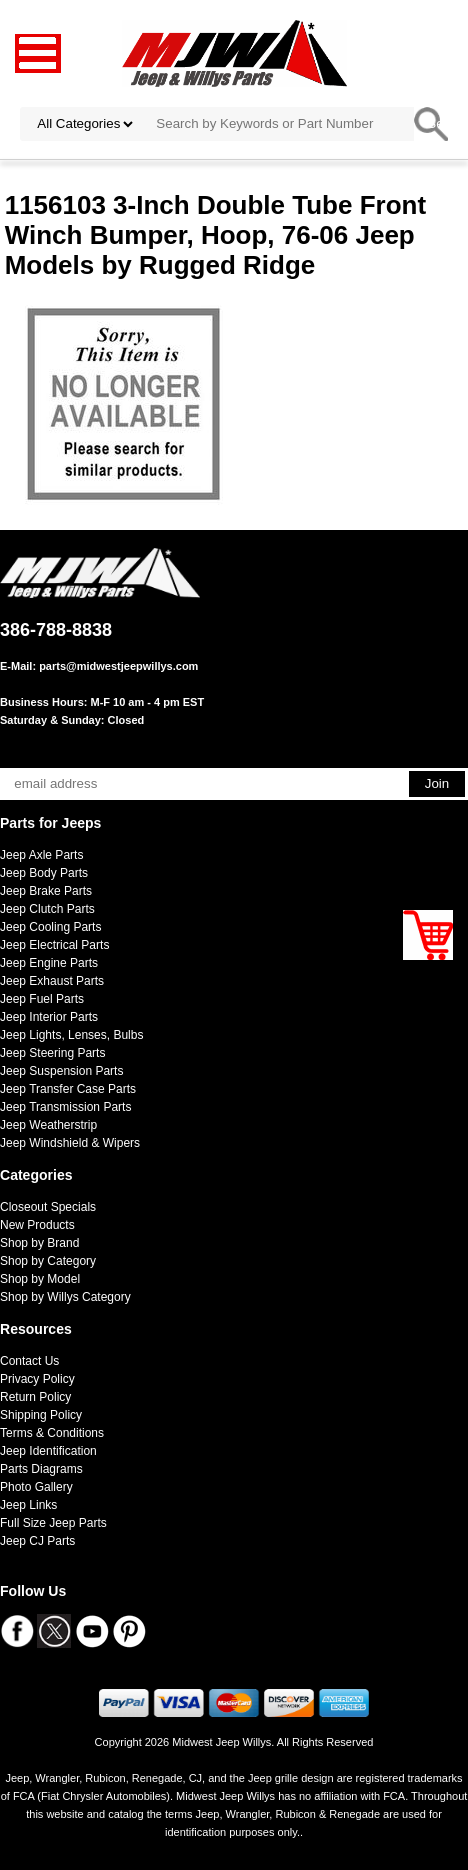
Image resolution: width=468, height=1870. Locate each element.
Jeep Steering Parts (52, 1053)
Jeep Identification (48, 1451)
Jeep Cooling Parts (50, 927)
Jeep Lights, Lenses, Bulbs (71, 1035)
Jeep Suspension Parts (61, 1071)
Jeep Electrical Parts (54, 945)
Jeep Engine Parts (49, 963)
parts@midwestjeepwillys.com (118, 666)
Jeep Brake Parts (46, 891)
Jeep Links (28, 1505)
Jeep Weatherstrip (48, 1125)
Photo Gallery (36, 1487)
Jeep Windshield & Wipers (70, 1143)
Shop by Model (40, 1279)
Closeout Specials (48, 1207)
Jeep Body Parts (44, 873)
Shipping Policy (41, 1415)
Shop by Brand (39, 1243)
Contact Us (29, 1361)
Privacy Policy (37, 1379)
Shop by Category (48, 1261)
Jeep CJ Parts (37, 1541)
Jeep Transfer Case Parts (68, 1089)
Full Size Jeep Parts (53, 1523)
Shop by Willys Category (65, 1297)
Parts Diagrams (41, 1469)
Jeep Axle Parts (41, 855)
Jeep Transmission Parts (65, 1107)
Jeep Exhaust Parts (52, 981)
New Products (37, 1225)
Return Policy (35, 1397)
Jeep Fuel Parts (42, 999)
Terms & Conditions (52, 1433)
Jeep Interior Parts (49, 1017)
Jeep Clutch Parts (47, 909)
